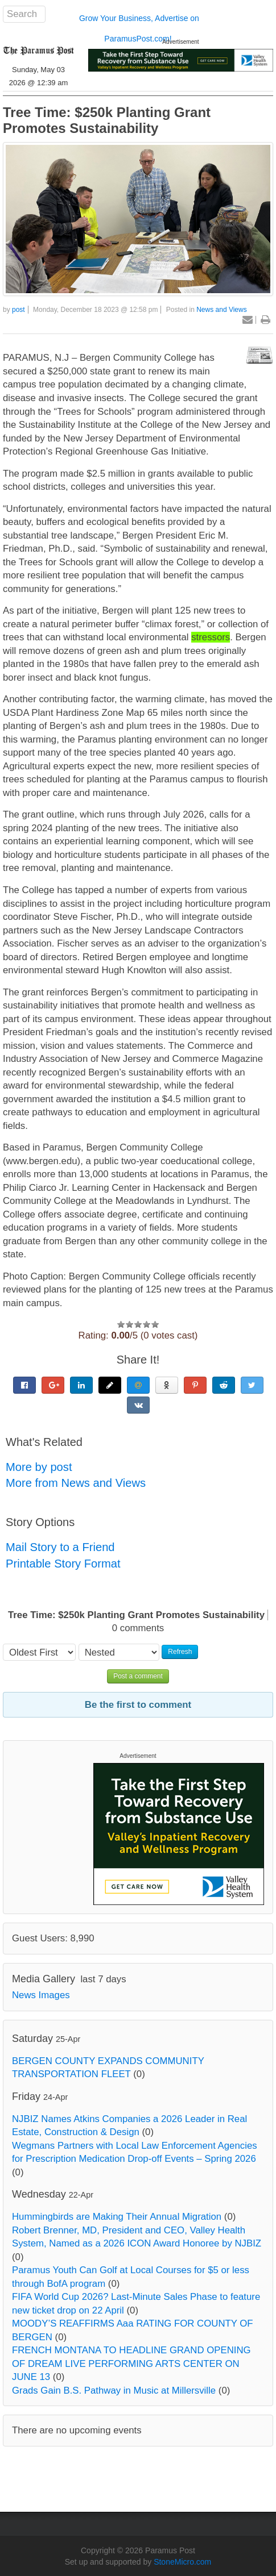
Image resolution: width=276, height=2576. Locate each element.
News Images (41, 1995)
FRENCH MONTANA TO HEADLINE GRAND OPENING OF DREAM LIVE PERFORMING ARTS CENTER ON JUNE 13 (131, 2363)
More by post (39, 1467)
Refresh (180, 1652)
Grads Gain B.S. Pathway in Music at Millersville (114, 2390)
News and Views (221, 310)
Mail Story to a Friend (60, 1547)
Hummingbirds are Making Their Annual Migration (116, 2216)
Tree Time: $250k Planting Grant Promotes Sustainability (107, 120)
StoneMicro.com (182, 2561)
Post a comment (138, 1676)
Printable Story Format (63, 1563)
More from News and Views (76, 1483)
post (18, 310)
